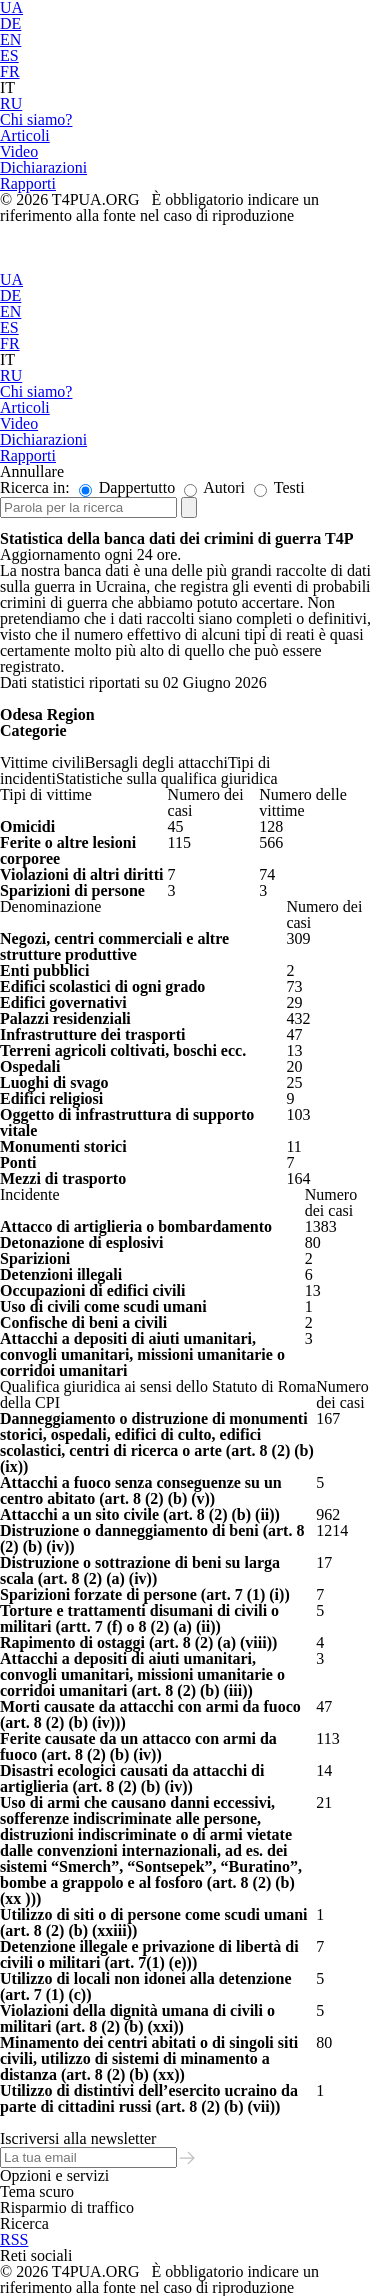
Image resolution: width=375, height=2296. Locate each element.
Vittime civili (42, 762)
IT (7, 87)
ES (9, 55)
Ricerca (24, 2223)
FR (10, 71)
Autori (214, 487)
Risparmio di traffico (67, 2207)
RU (11, 103)
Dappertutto (127, 487)
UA (11, 279)
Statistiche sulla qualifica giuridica (167, 778)
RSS (14, 2239)
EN (10, 39)
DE (10, 23)
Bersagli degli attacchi (156, 762)
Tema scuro (37, 2191)
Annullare (32, 471)
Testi (279, 487)
